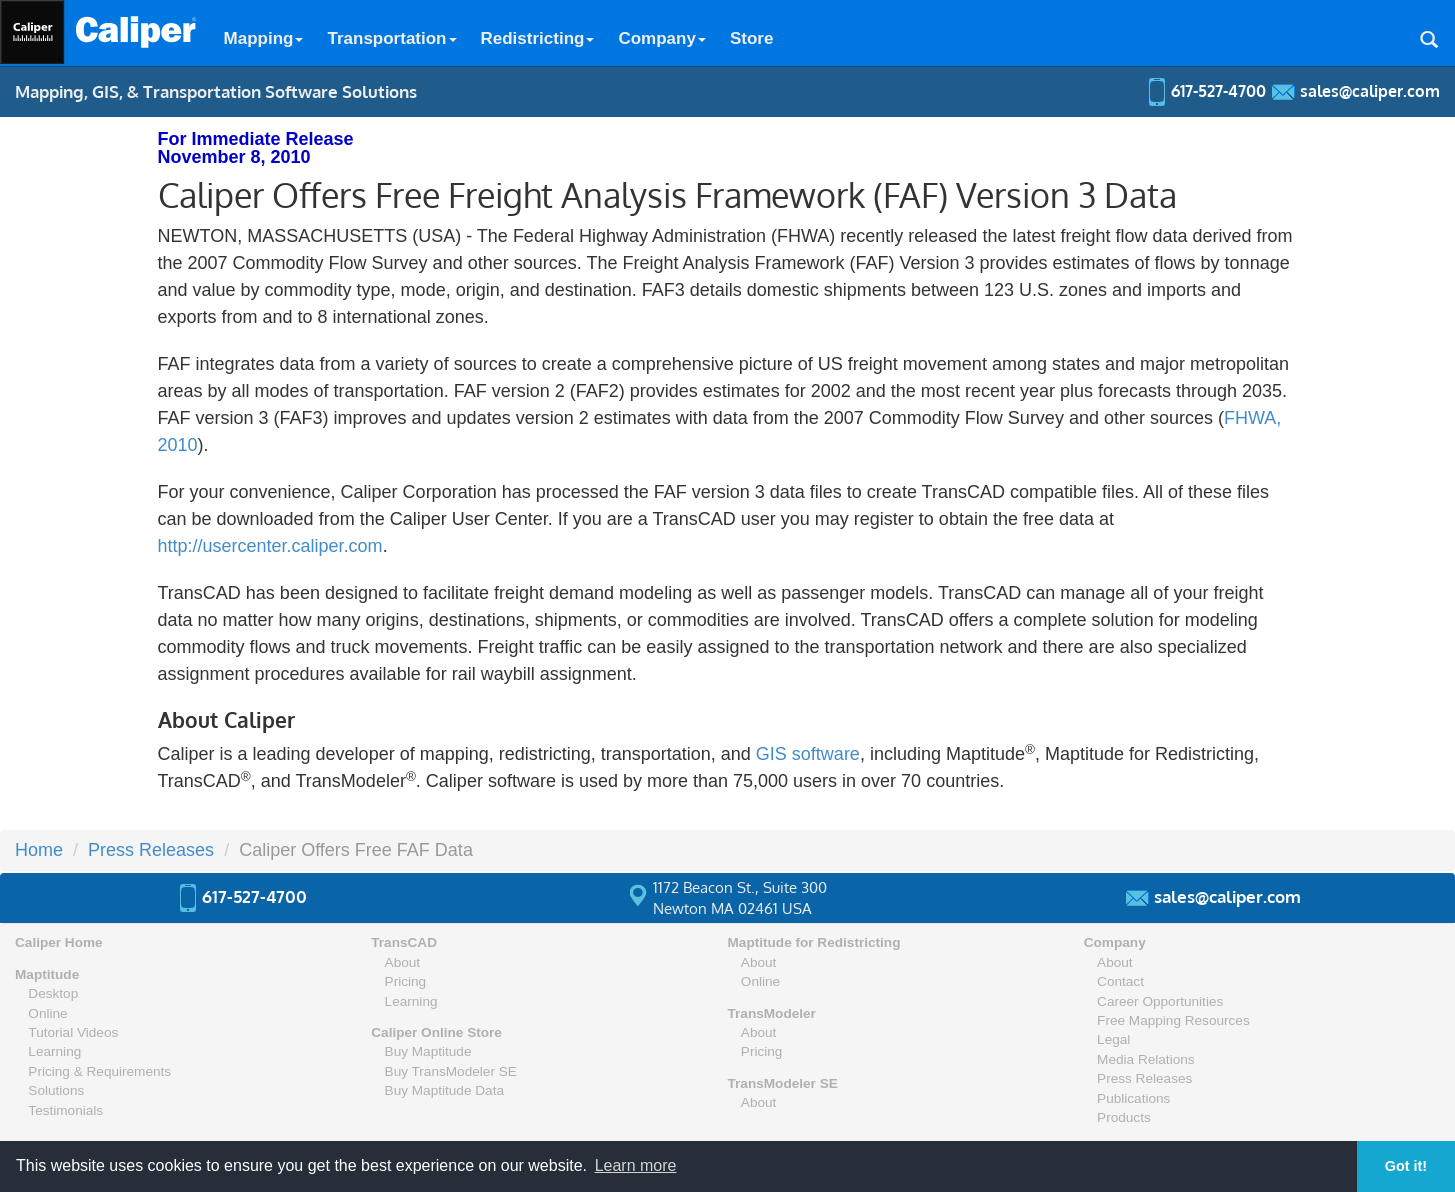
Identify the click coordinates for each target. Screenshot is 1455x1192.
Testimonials (65, 1110)
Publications (1133, 1098)
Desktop (53, 993)
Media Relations (1145, 1059)
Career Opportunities (1160, 1001)
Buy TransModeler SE (451, 1071)
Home (39, 850)
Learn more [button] (636, 1165)
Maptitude (47, 974)
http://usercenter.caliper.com (270, 546)
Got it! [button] (1406, 1166)
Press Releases (151, 850)
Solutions (56, 1090)
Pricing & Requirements (99, 1071)
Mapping (264, 38)
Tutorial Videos (73, 1032)
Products (1124, 1117)
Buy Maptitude (428, 1051)
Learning (54, 1051)
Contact (1120, 981)
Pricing (406, 981)
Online (47, 1013)
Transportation (391, 38)
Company (661, 38)
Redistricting (538, 38)
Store (751, 38)
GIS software (808, 754)
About (403, 962)
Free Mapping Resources (1173, 1020)
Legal (1113, 1039)
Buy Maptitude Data (444, 1090)
